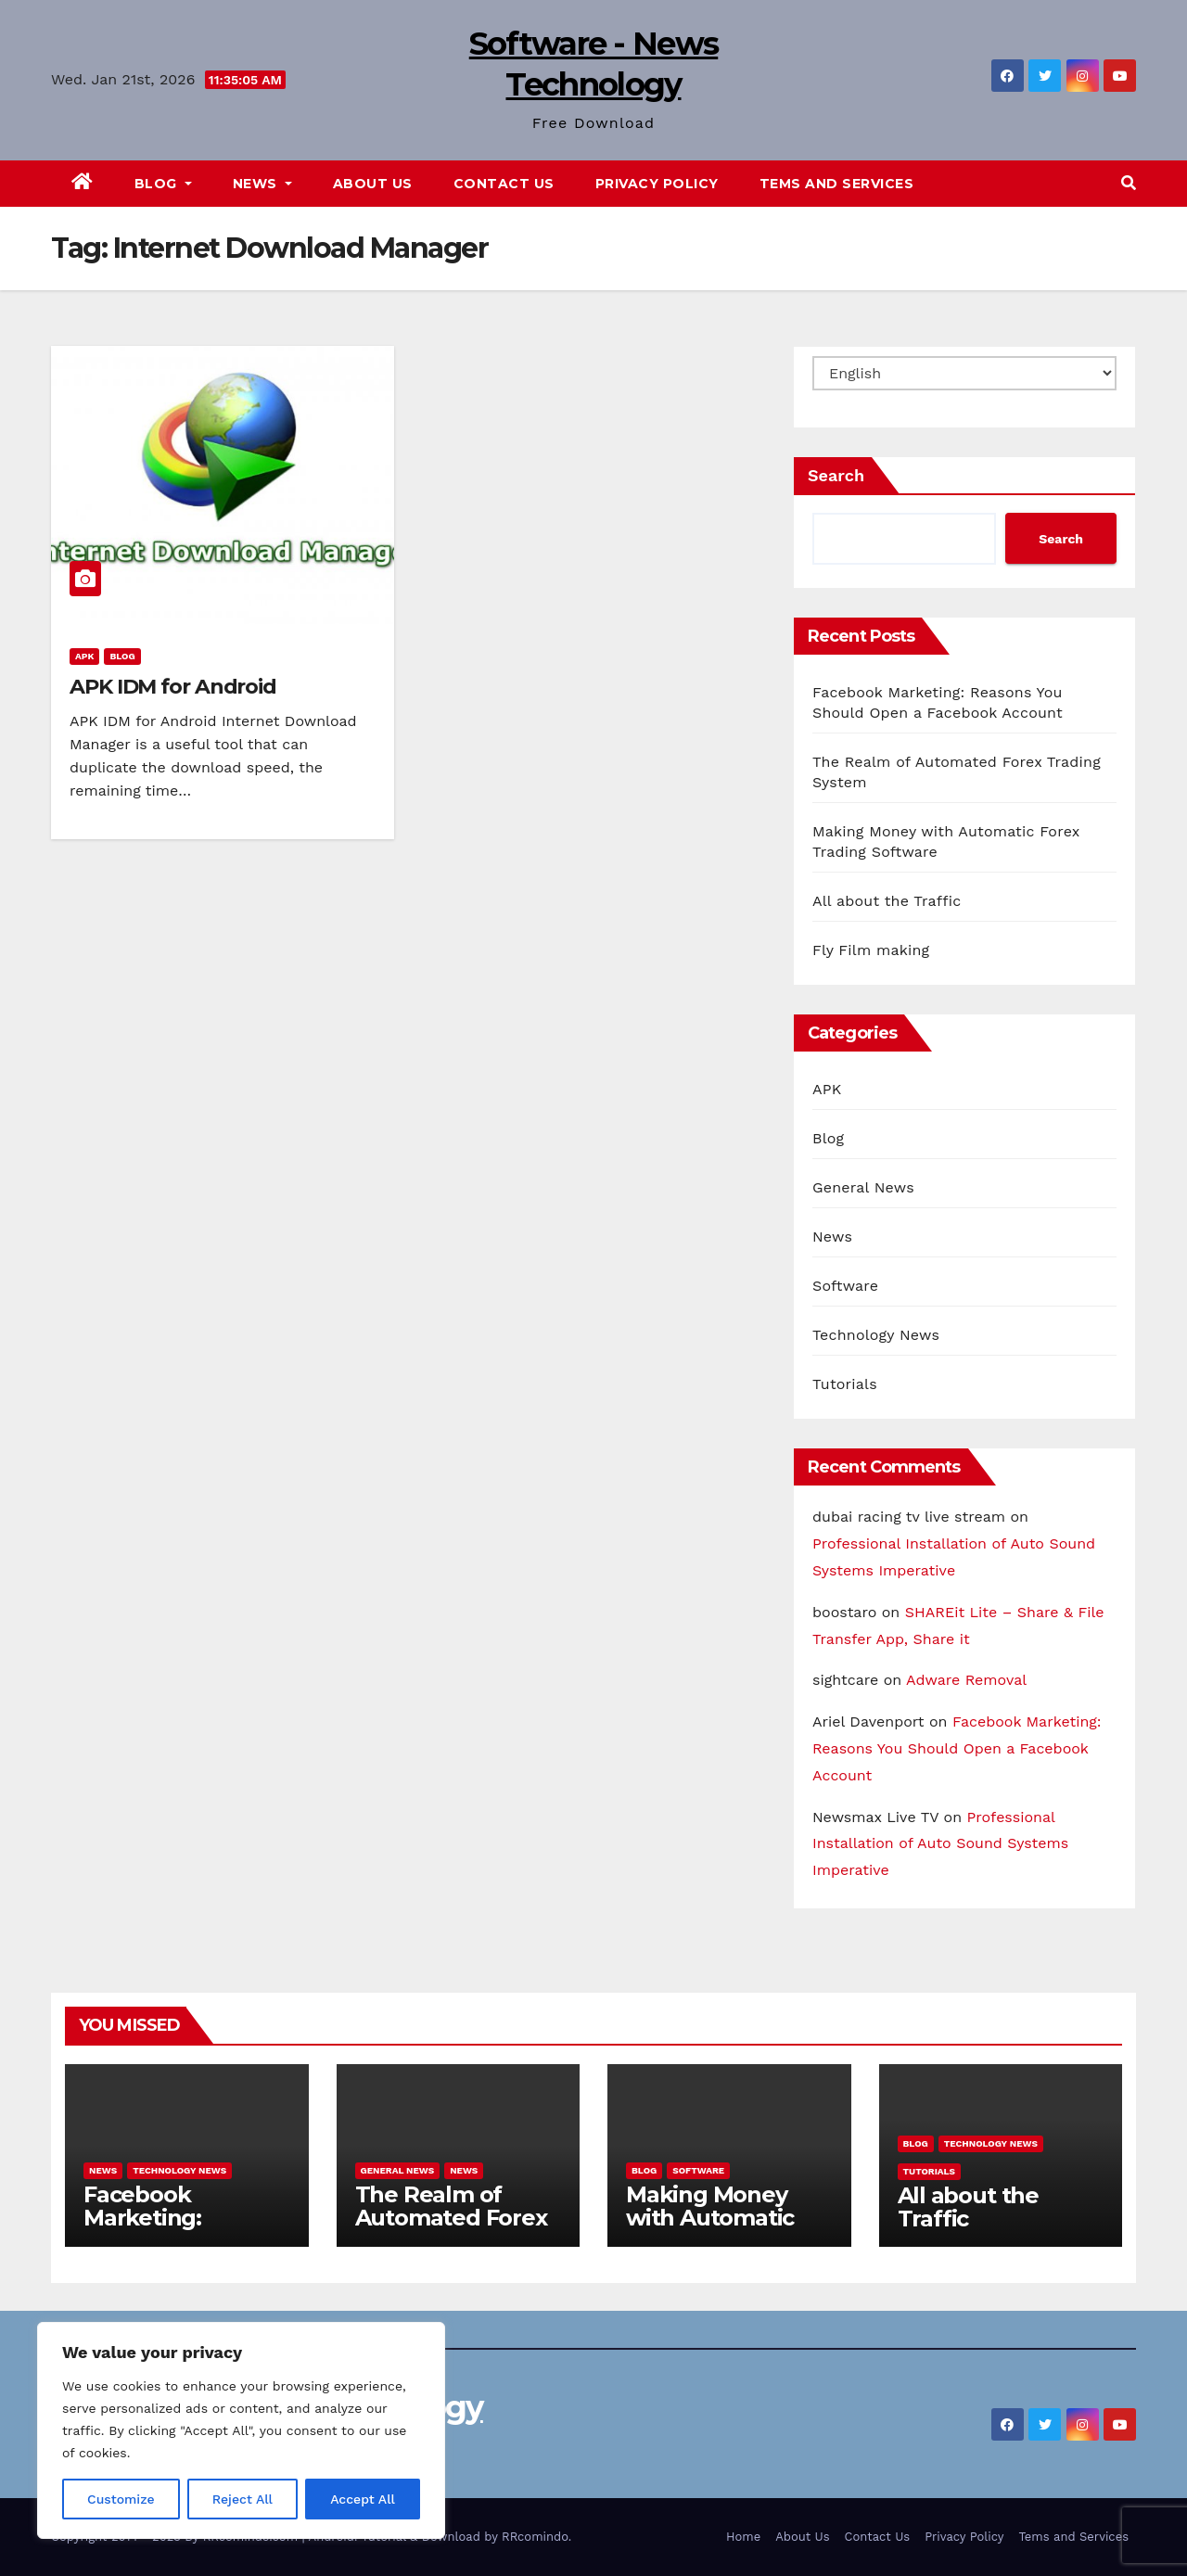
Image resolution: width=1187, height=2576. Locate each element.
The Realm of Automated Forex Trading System (451, 2217)
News (262, 183)
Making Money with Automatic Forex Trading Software (710, 2229)
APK (84, 656)
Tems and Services (836, 183)
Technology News (875, 1335)
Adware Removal (966, 1680)
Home (743, 2537)
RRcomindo (535, 2537)
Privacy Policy (657, 183)
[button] (1128, 183)
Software (845, 1285)
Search (836, 475)
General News (863, 1187)
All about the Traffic (886, 901)
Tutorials (844, 1384)
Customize (121, 2499)
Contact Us (504, 183)
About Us (373, 183)
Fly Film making (870, 950)
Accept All (362, 2499)
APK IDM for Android (173, 686)
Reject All (242, 2499)
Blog (163, 183)
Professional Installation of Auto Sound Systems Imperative (940, 1844)
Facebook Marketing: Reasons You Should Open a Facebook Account (957, 1748)
